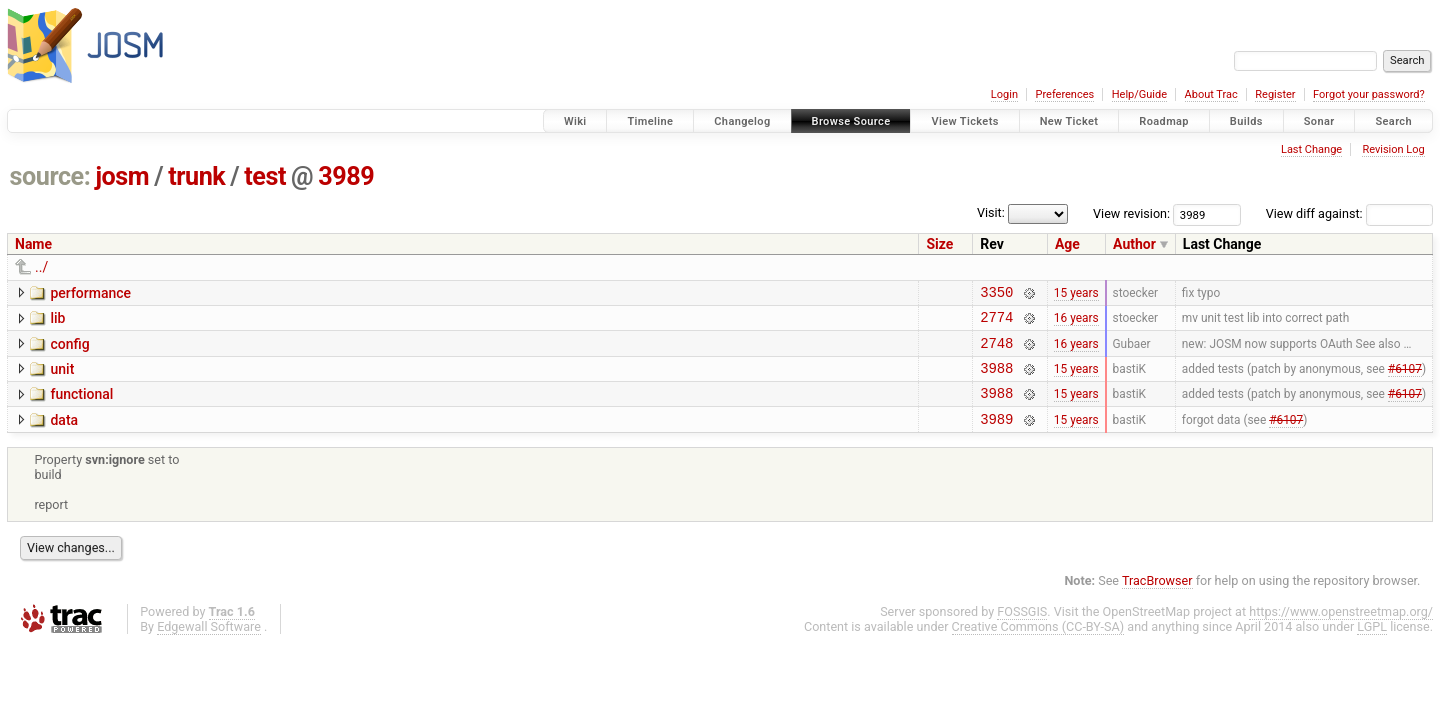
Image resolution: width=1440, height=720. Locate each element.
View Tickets (964, 121)
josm (122, 176)
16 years (1076, 323)
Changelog (742, 121)
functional (81, 406)
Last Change (1311, 149)
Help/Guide (1139, 94)
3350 (996, 294)
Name (33, 244)
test (265, 176)
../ (41, 267)
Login (1004, 94)
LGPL (1372, 644)
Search (1393, 121)
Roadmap (1164, 121)
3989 (346, 176)
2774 (996, 322)
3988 (996, 379)
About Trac (1211, 94)
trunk (196, 176)
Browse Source (851, 121)
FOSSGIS (1022, 629)
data (64, 435)
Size (939, 244)
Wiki (575, 121)
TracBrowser (1157, 598)
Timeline (650, 121)
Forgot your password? (1369, 94)
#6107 (1405, 379)
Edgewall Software (209, 644)
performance (90, 293)
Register (1275, 94)
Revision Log (1393, 149)
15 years (1076, 294)
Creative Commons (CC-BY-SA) (1038, 644)
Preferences (1064, 94)
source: (50, 176)
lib (57, 321)
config (69, 350)
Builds (1246, 121)
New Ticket (1069, 121)
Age (1067, 244)
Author (1134, 244)
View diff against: (1349, 213)
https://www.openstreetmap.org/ (1341, 629)
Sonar (1319, 121)
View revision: (1131, 213)
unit (62, 378)
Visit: (991, 212)
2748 (996, 351)
